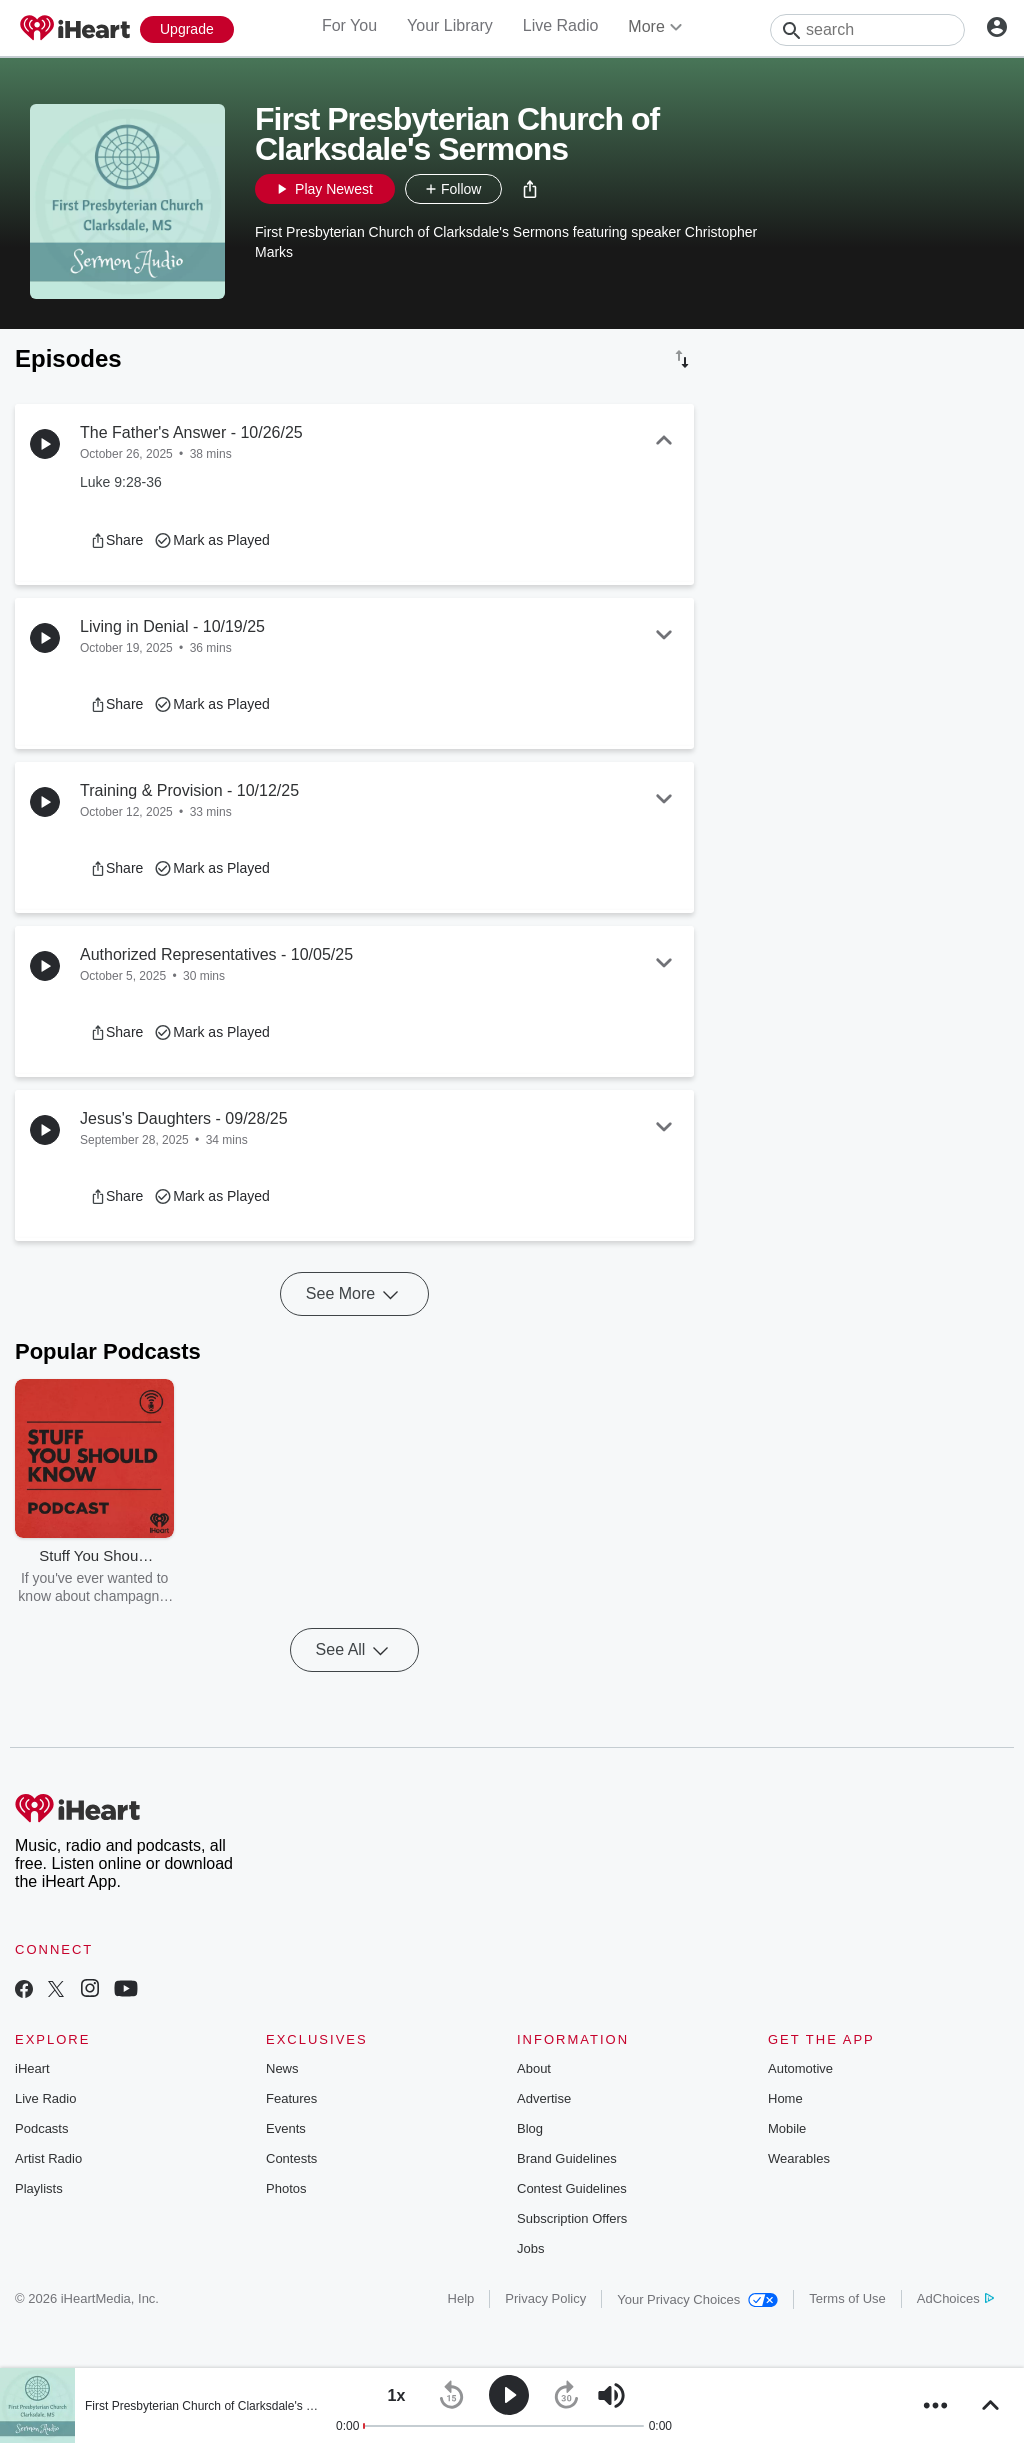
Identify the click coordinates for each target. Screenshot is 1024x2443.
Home (785, 2098)
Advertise (544, 2098)
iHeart (32, 2068)
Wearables (799, 2158)
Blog (530, 2128)
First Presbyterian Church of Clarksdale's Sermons (219, 2406)
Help (461, 2298)
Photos (286, 2188)
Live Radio (561, 25)
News (282, 2068)
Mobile (787, 2128)
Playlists (39, 2188)
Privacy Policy (545, 2298)
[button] (530, 189)
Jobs (530, 2248)
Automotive (800, 2068)
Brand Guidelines (567, 2158)
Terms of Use (847, 2298)
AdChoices (955, 2298)
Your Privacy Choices (697, 2299)
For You (349, 25)
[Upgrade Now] (187, 29)
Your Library (450, 25)
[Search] (867, 30)
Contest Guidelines (572, 2188)
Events (286, 2128)
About (534, 2068)
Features (291, 2098)
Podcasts (41, 2128)
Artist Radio (48, 2158)
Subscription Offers (572, 2218)
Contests (291, 2158)
